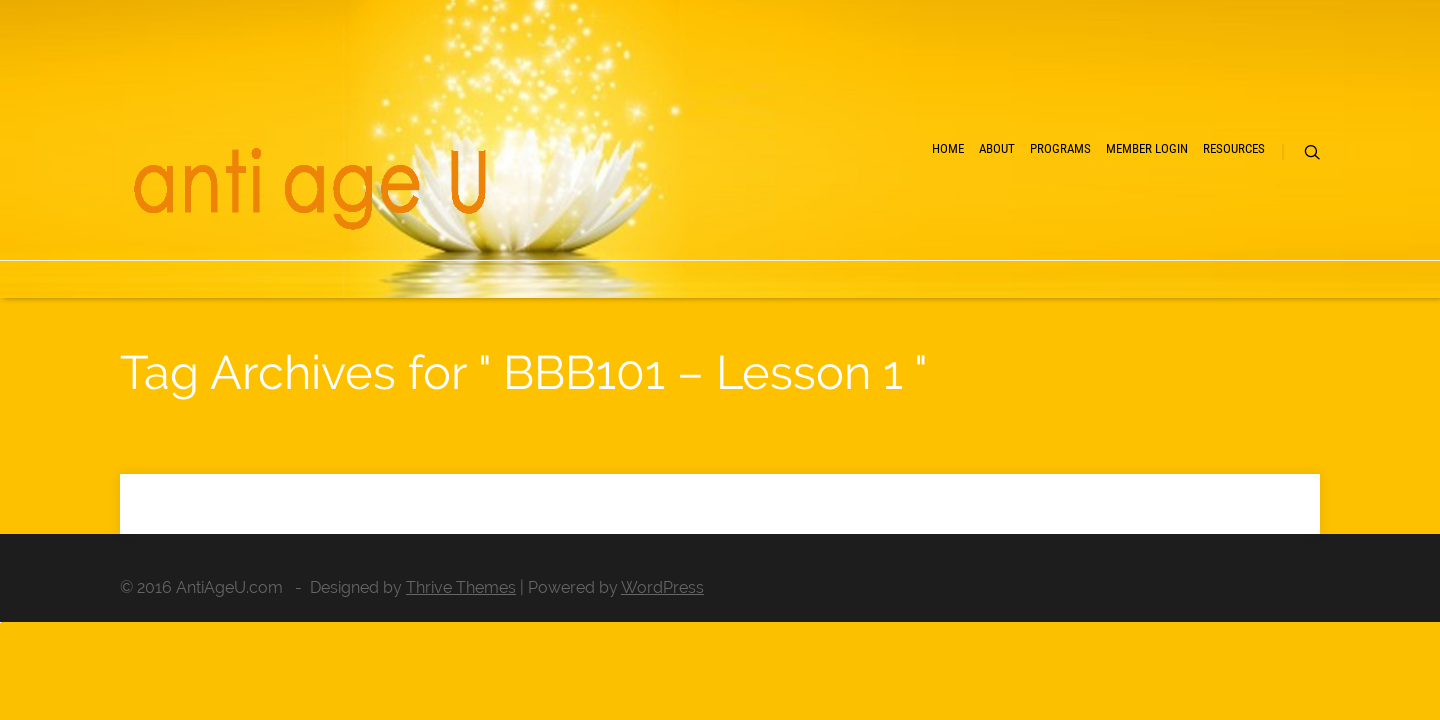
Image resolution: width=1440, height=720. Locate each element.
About (842, 220)
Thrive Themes (461, 587)
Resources (1201, 220)
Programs (942, 220)
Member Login (1071, 220)
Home (760, 220)
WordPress (662, 587)
